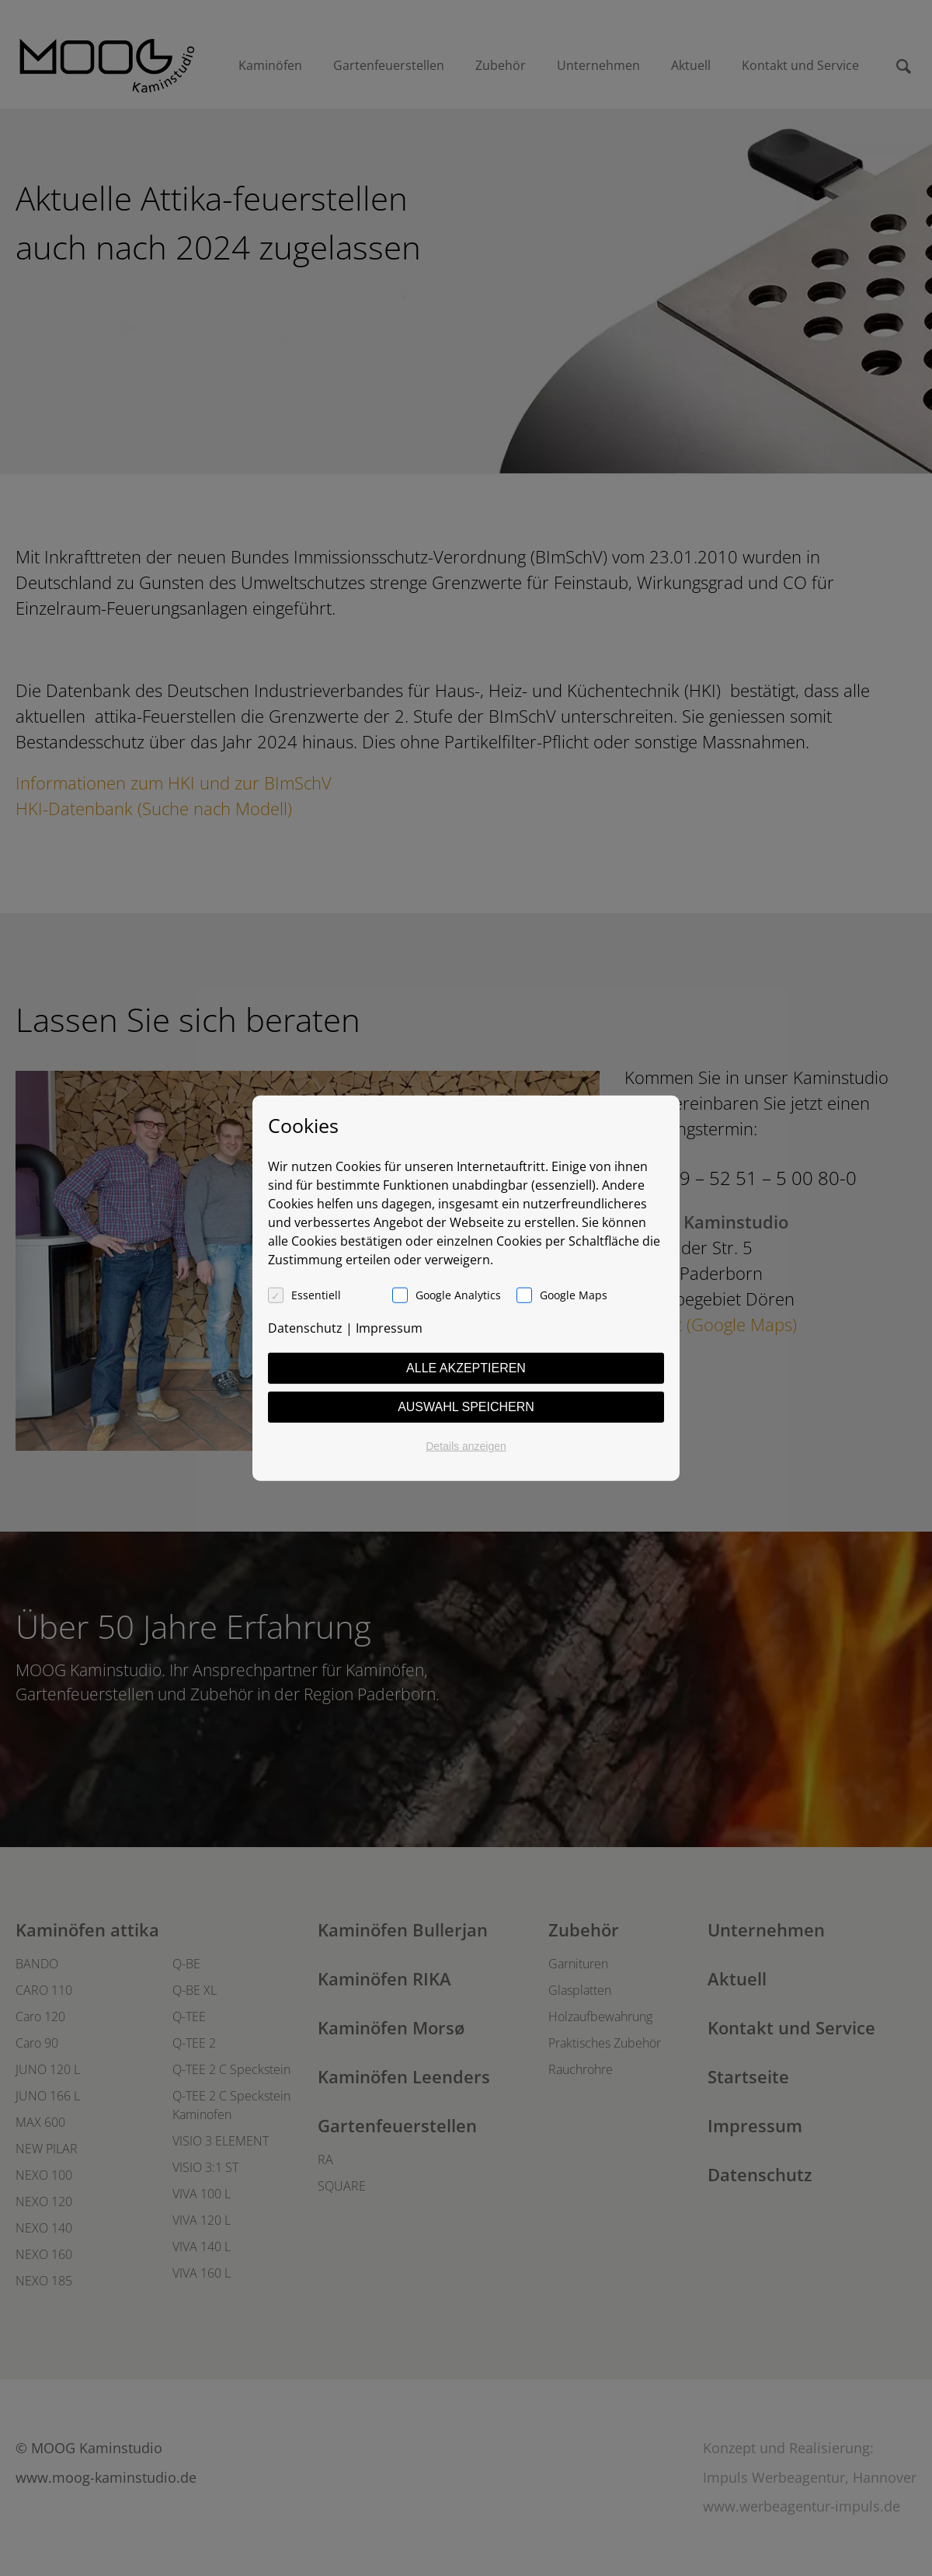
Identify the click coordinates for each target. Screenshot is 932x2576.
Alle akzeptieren (466, 1368)
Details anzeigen (466, 1446)
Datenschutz (305, 1328)
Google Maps (573, 1295)
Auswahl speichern (466, 1406)
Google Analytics (458, 1295)
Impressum (389, 1328)
